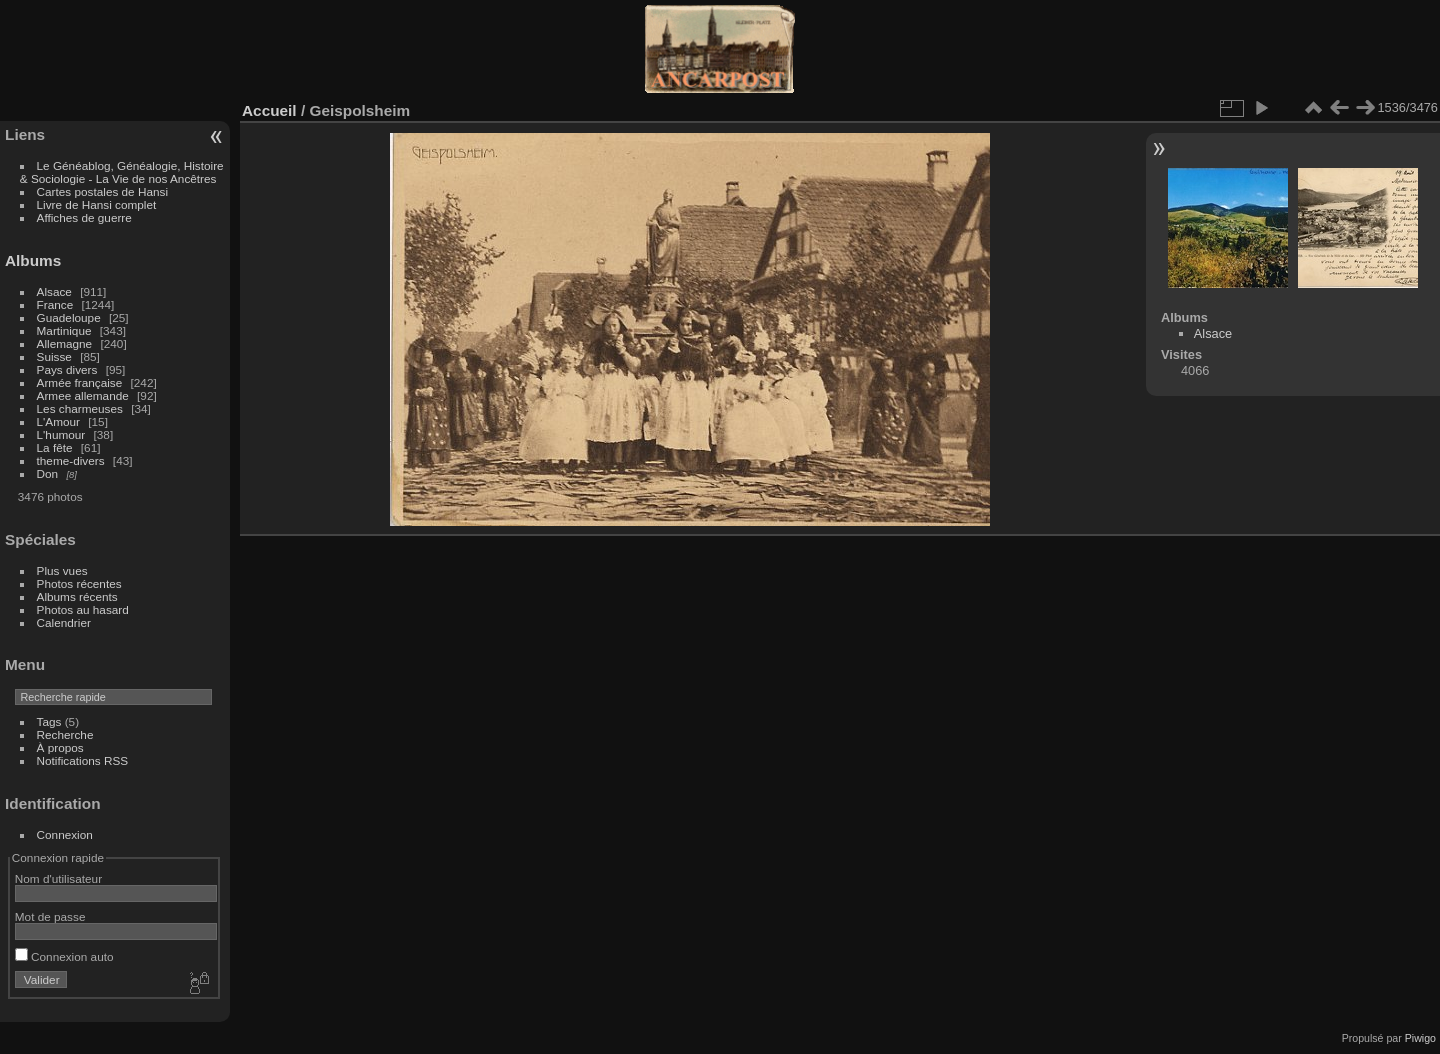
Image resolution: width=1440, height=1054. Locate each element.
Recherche (65, 734)
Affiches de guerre (84, 217)
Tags (49, 721)
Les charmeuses (80, 408)
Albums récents (77, 596)
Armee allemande (83, 395)
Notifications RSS (83, 760)
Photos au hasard (83, 609)
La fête (55, 447)
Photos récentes (79, 583)
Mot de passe (50, 916)
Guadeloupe (69, 317)
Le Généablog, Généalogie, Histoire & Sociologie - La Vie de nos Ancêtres (122, 172)
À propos (60, 747)
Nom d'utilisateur (58, 878)
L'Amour (58, 421)
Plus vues (62, 570)
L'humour (61, 434)
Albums (33, 260)
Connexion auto (64, 956)
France (55, 304)
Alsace (54, 291)
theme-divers (71, 460)
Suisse (54, 356)
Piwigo (1420, 1038)
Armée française (80, 382)
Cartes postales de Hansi (102, 191)
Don (48, 473)
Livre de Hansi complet (97, 204)
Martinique (64, 330)
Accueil (269, 110)
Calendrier (64, 622)
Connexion (65, 834)
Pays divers (67, 369)
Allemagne (65, 343)
